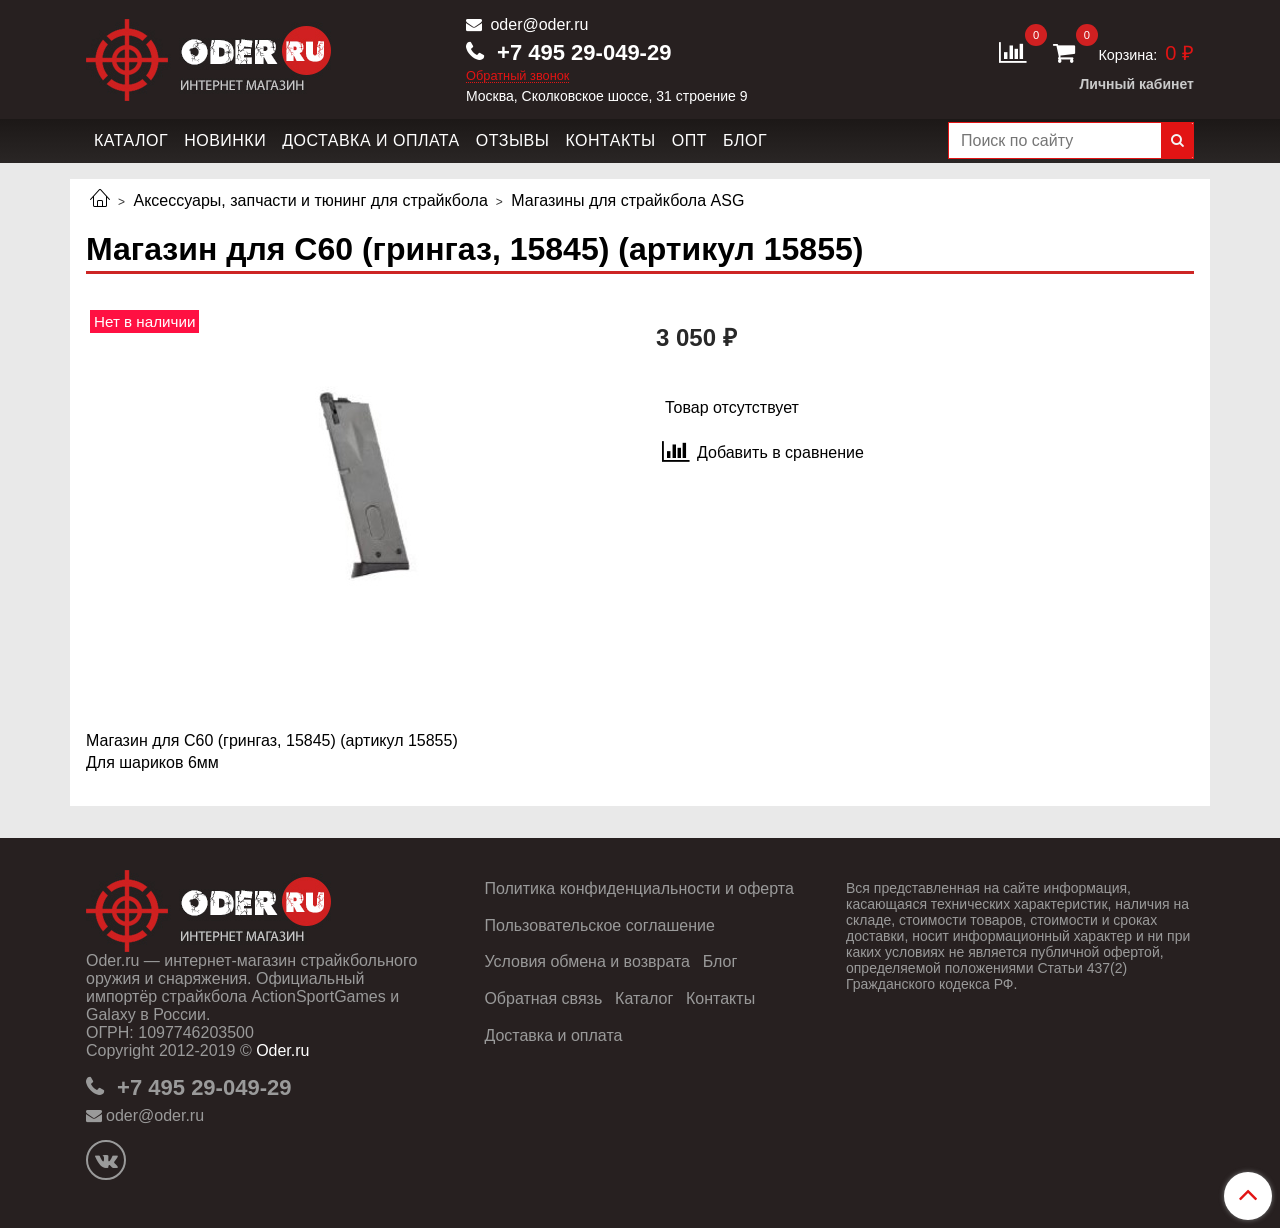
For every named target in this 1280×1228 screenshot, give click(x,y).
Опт (689, 140)
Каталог (131, 140)
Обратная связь (543, 998)
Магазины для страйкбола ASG (627, 200)
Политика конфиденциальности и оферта (638, 888)
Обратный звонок (518, 76)
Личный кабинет (1137, 84)
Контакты (610, 140)
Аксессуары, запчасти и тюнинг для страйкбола (310, 200)
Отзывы (513, 140)
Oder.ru (282, 1050)
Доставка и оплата (371, 140)
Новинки (225, 140)
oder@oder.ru (537, 24)
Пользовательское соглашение (599, 925)
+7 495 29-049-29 (581, 52)
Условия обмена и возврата (587, 961)
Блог (745, 140)
